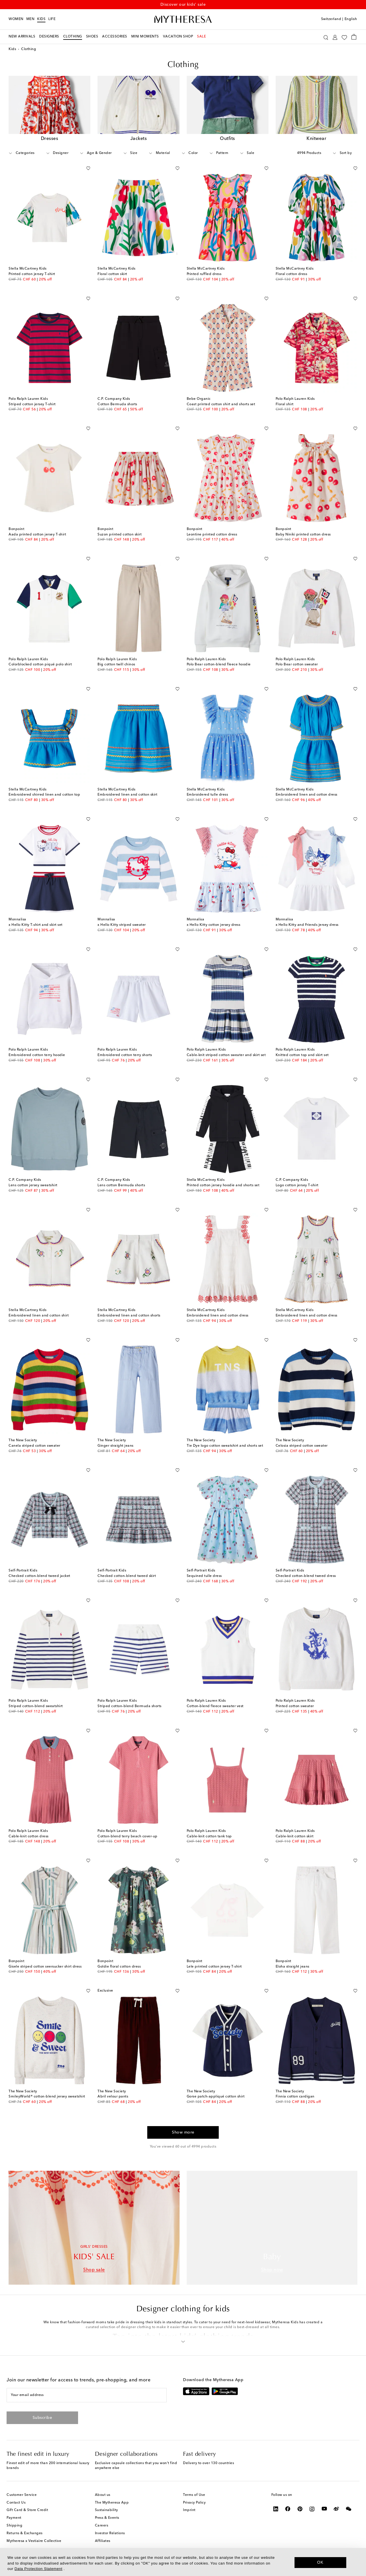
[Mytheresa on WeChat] (349, 2510)
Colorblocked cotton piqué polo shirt (40, 666)
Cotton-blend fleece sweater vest (215, 1707)
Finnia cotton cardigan (295, 2098)
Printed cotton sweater (295, 1707)
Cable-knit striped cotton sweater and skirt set (226, 1057)
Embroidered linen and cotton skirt (127, 796)
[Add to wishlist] (88, 168)
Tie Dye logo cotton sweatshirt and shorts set (225, 1447)
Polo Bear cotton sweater (297, 666)
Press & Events (107, 2519)
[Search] (326, 37)
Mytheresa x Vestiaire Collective (34, 2542)
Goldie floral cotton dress (119, 1968)
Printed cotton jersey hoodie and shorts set (223, 1187)
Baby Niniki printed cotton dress (303, 536)
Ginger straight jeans (116, 1447)
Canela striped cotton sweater (34, 1447)
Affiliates (102, 2542)
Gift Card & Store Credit (27, 2512)
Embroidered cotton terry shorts (125, 1057)
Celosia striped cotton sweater (302, 1447)
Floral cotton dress (291, 275)
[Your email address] (86, 2396)
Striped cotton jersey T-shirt (32, 406)
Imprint (189, 2512)
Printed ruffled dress (204, 275)
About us (102, 2496)
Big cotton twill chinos (116, 666)
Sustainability (106, 2512)
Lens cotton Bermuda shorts (121, 1187)
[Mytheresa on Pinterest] (300, 2510)
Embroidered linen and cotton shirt (39, 1317)
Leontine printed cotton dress (212, 536)
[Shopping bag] (353, 36)
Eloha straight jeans (292, 1968)
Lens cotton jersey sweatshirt (33, 1187)
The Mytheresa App (112, 2504)
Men (30, 19)
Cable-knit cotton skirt (295, 1838)
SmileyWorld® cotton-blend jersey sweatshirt (47, 2098)
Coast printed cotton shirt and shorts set (221, 406)
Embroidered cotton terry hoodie (37, 1057)
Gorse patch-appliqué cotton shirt (216, 2098)
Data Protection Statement (38, 2569)
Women (16, 19)
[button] (183, 2342)
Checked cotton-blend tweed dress (306, 1577)
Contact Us (16, 2504)
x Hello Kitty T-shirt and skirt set (36, 926)
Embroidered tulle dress (207, 796)
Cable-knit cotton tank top (209, 1838)
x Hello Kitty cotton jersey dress (213, 926)
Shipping (14, 2527)
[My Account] (335, 36)
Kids (41, 19)
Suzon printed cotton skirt (120, 536)
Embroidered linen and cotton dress (306, 796)
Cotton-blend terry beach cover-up (128, 1838)
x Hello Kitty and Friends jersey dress (307, 926)
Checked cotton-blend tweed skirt (127, 1577)
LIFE (51, 19)
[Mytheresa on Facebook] (288, 2510)
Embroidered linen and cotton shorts (129, 1317)
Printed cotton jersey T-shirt (32, 275)
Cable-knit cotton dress (29, 1838)
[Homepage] (183, 19)
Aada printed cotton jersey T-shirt (37, 536)
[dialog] (183, 2562)
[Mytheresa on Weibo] (336, 2510)
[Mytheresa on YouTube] (324, 2510)
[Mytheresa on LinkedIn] (276, 2510)
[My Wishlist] (344, 36)
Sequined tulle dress (204, 1577)
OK (320, 2562)
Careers (101, 2527)
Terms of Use (194, 2496)
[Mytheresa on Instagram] (312, 2510)
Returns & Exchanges (25, 2535)
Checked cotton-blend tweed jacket (39, 1577)
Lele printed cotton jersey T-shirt (214, 1968)
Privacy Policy (194, 2504)
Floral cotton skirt (112, 275)
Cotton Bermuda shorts (117, 406)
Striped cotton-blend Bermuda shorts (130, 1707)
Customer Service (22, 2496)
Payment (14, 2519)
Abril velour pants (113, 2098)
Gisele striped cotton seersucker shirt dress (45, 1968)
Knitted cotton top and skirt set (302, 1057)
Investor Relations (110, 2535)
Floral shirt (285, 406)
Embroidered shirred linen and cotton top (44, 796)
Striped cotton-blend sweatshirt (36, 1707)
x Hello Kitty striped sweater (122, 926)
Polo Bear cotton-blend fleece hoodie (219, 666)
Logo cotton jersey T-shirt (297, 1187)
